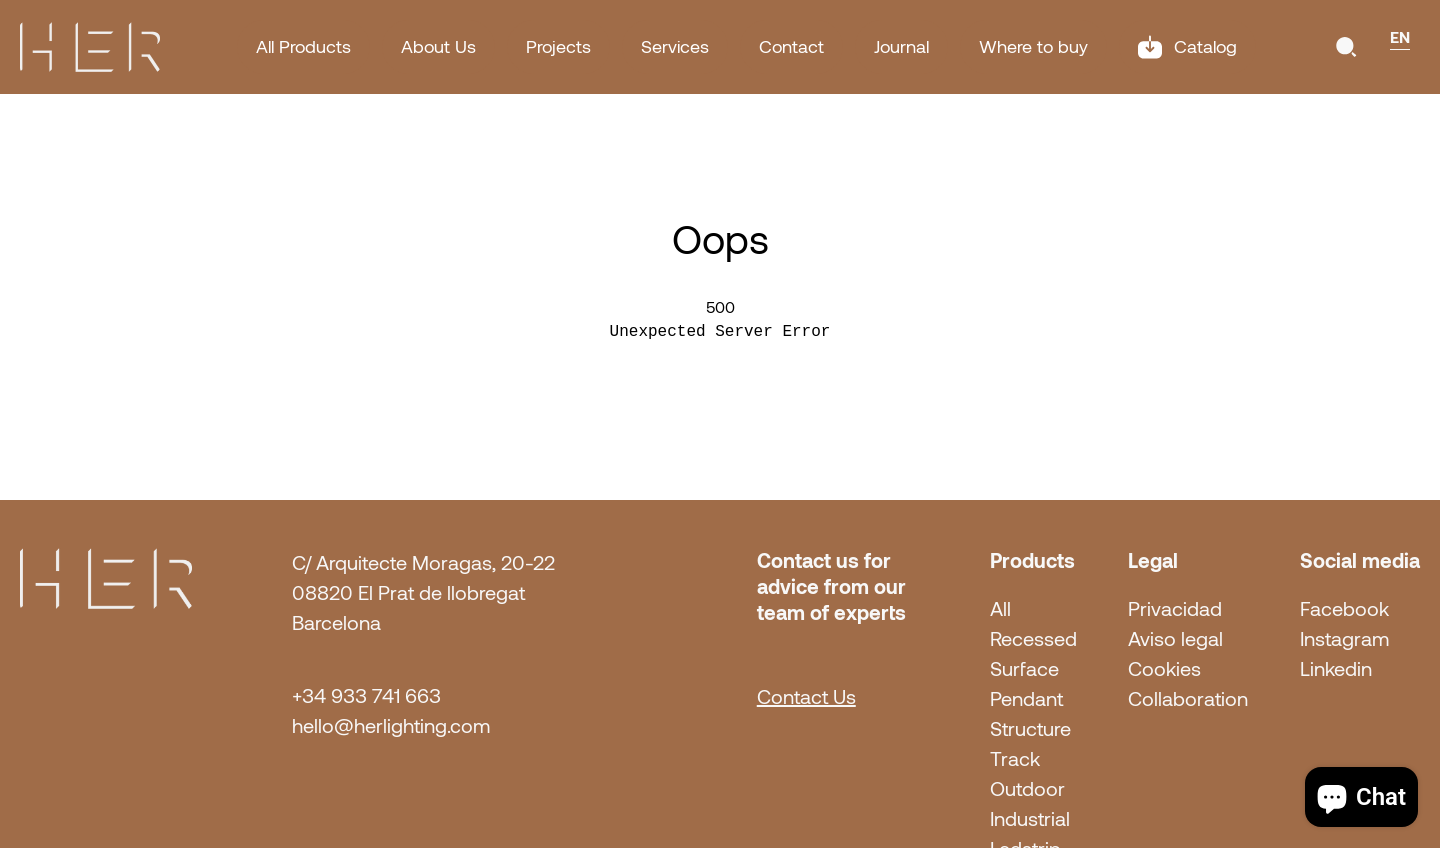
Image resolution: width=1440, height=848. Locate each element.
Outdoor (1027, 789)
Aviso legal (1175, 639)
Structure (1030, 729)
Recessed (1033, 639)
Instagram (1344, 639)
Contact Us (806, 697)
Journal (901, 47)
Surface (1024, 669)
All (1000, 609)
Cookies (1164, 669)
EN (1400, 37)
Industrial (1030, 819)
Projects (558, 47)
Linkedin (1336, 669)
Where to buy (1033, 47)
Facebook (1344, 609)
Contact (791, 47)
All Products (303, 47)
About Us (438, 47)
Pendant (1026, 699)
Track (1015, 759)
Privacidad (1175, 609)
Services (675, 47)
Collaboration (1188, 699)
